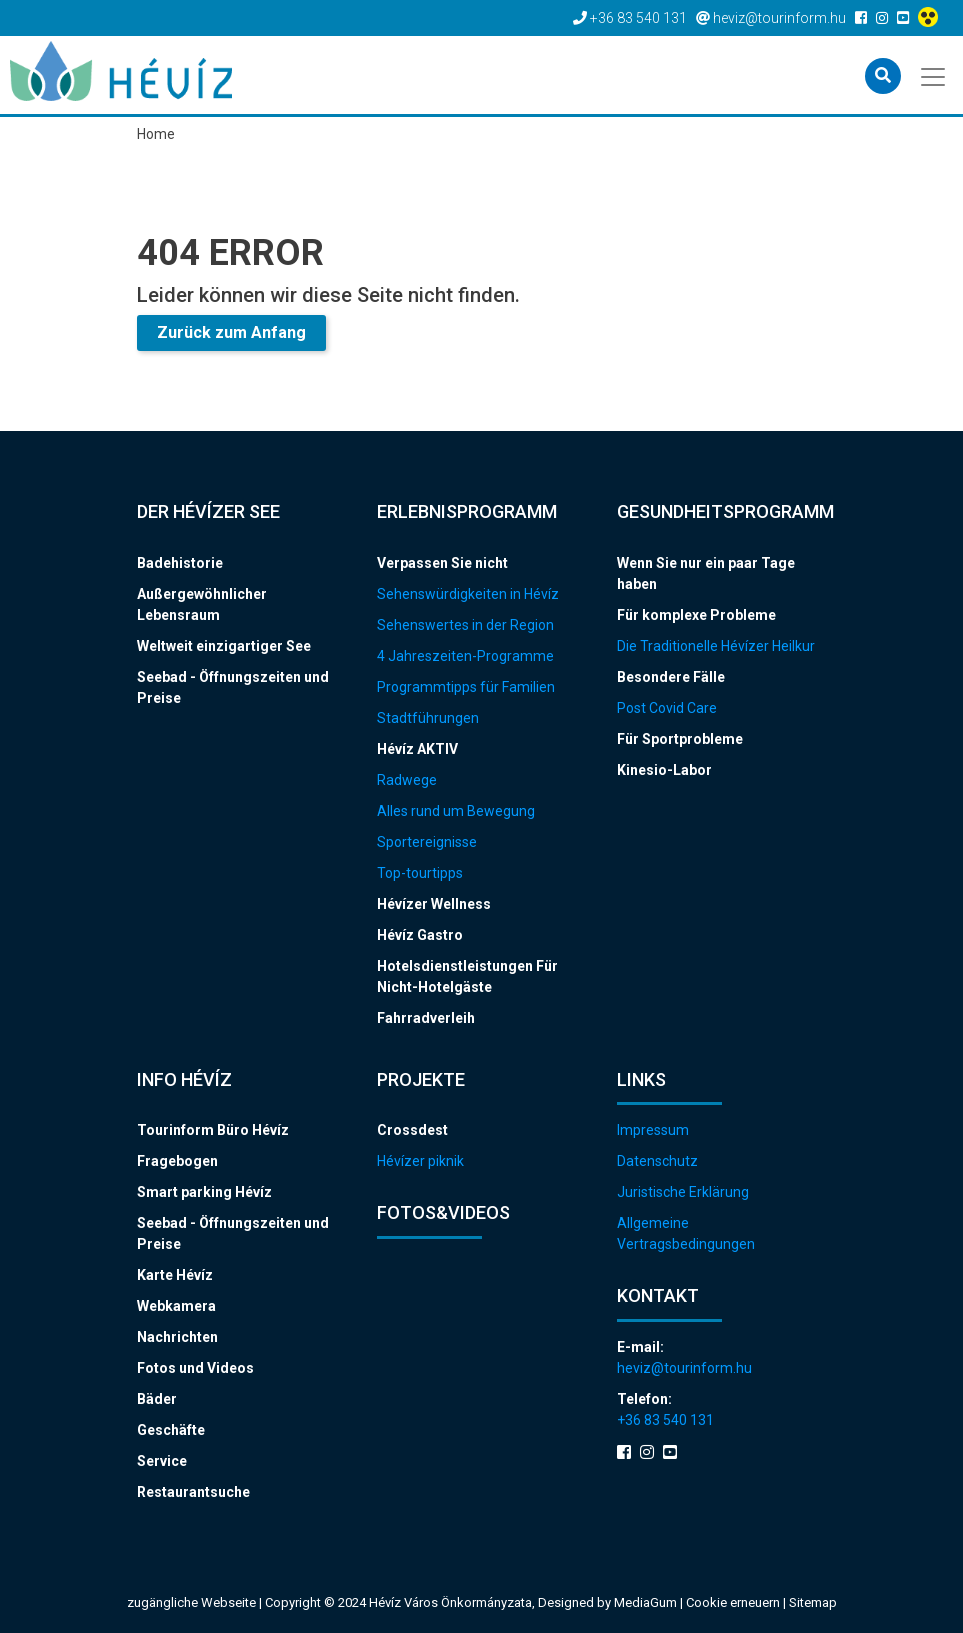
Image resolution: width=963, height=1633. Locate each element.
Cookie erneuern (734, 1602)
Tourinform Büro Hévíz (213, 1130)
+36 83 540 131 (665, 1420)
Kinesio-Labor (664, 770)
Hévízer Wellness (434, 904)
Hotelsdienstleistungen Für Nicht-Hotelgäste (467, 976)
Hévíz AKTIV (417, 749)
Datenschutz (657, 1161)
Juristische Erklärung (683, 1192)
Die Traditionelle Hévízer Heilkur (716, 646)
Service (162, 1461)
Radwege (407, 780)
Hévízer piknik (420, 1161)
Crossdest (412, 1130)
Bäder (157, 1399)
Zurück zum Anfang (231, 332)
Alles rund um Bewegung (456, 811)
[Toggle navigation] (934, 75)
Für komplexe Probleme (696, 615)
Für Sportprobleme (680, 739)
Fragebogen (177, 1161)
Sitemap (813, 1602)
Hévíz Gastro (420, 935)
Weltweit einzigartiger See (224, 646)
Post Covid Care (667, 708)
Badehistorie (180, 563)
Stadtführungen (428, 718)
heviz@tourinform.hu (684, 1368)
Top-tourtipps (420, 873)
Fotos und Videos (195, 1368)
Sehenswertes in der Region (465, 625)
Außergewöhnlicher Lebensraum (202, 604)
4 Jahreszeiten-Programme (465, 656)
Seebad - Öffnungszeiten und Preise (233, 687)
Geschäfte (171, 1430)
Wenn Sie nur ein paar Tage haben (706, 573)
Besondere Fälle (671, 677)
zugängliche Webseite (191, 1602)
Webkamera (176, 1306)
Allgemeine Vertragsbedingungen (686, 1233)
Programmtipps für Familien (466, 687)
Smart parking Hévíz (204, 1192)
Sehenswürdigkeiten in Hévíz (468, 594)
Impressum (653, 1130)
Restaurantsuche (193, 1492)
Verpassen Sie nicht (442, 563)
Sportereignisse (427, 842)
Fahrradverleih (426, 1018)
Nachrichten (177, 1337)
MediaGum (645, 1602)
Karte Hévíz (175, 1275)
